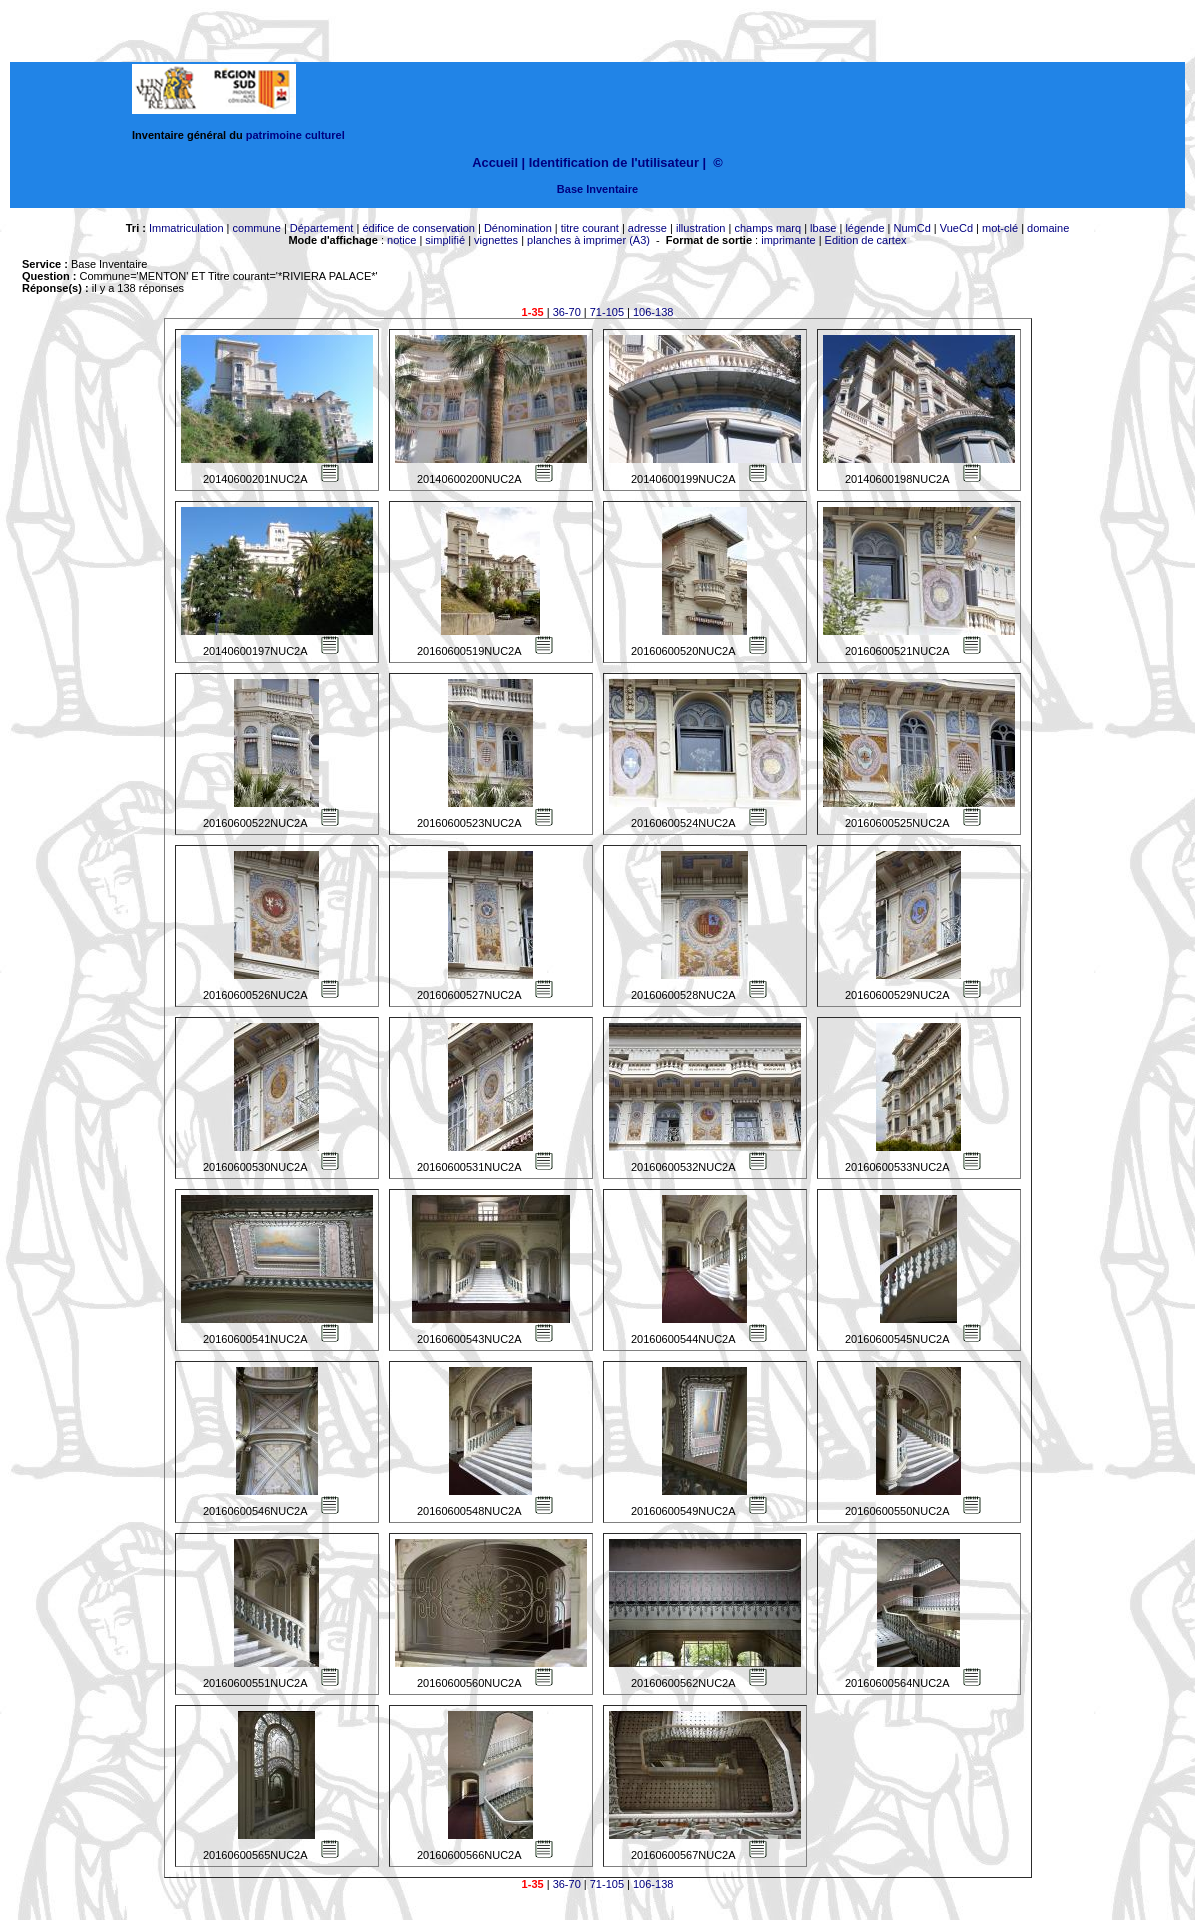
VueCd (956, 228)
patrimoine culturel (295, 135)
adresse (647, 228)
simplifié (445, 240)
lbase (823, 228)
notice (401, 240)
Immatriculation (186, 228)
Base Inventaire (597, 189)
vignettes (496, 240)
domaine (1048, 228)
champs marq (767, 228)
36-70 (567, 312)
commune (257, 228)
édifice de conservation (418, 228)
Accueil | (498, 162)
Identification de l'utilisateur (614, 162)
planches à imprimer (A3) (588, 240)
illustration (701, 228)
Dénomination (518, 228)
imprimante (788, 240)
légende (864, 228)
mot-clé (1000, 228)
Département (322, 228)
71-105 (607, 312)
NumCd (912, 228)
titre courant (590, 228)
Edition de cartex (866, 240)
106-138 (653, 312)
